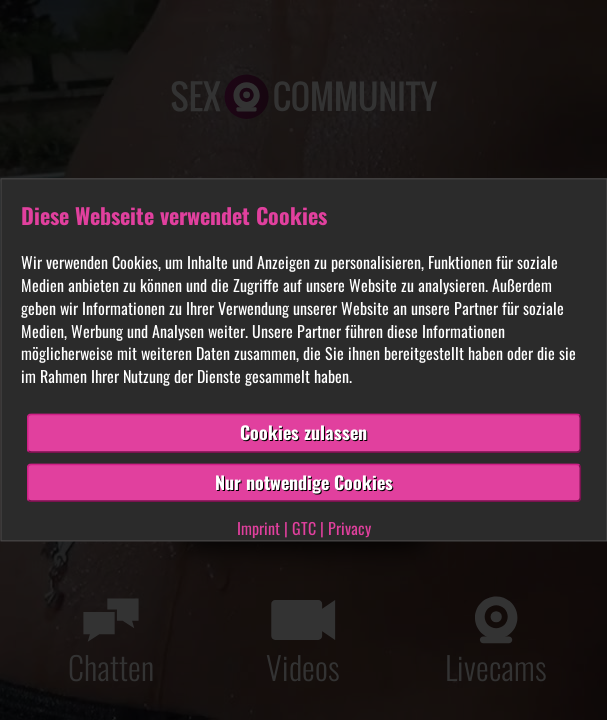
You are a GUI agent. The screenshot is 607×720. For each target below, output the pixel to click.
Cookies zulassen (303, 432)
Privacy (349, 529)
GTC (304, 529)
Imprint (258, 529)
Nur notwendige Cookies (304, 482)
